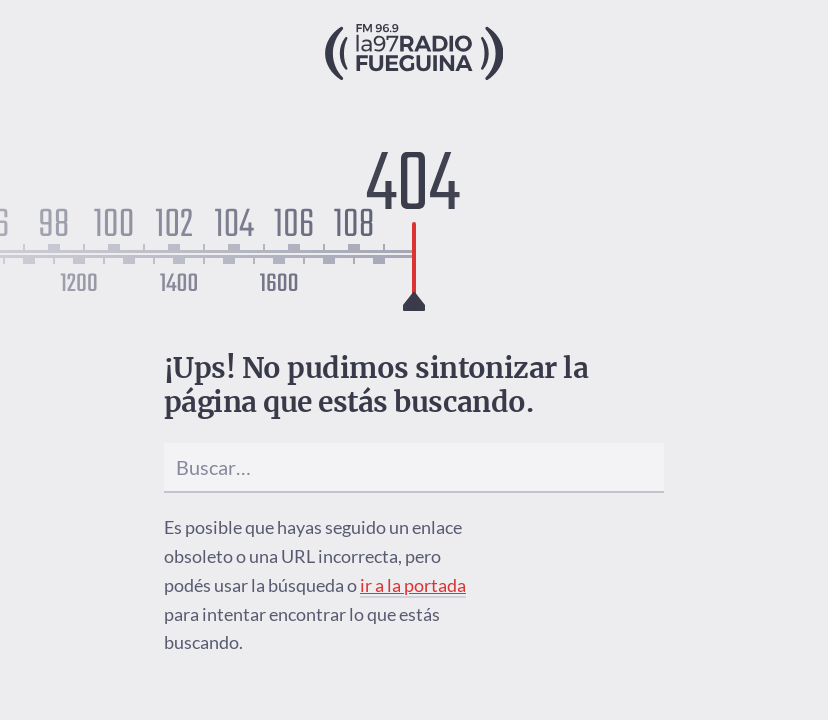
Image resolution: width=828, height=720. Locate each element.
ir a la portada (413, 585)
